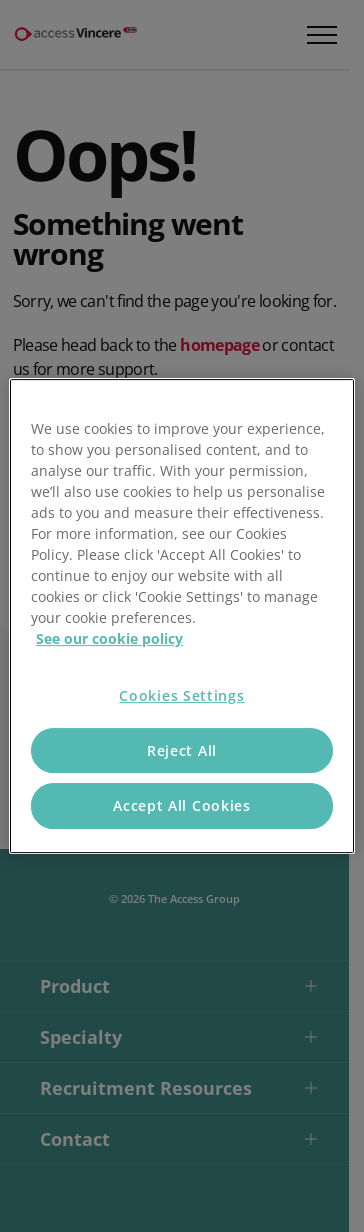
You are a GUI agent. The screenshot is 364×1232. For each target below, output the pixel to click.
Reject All (182, 750)
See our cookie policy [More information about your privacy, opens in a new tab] (109, 638)
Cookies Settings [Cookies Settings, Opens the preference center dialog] (181, 695)
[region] (182, 616)
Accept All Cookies (182, 805)
